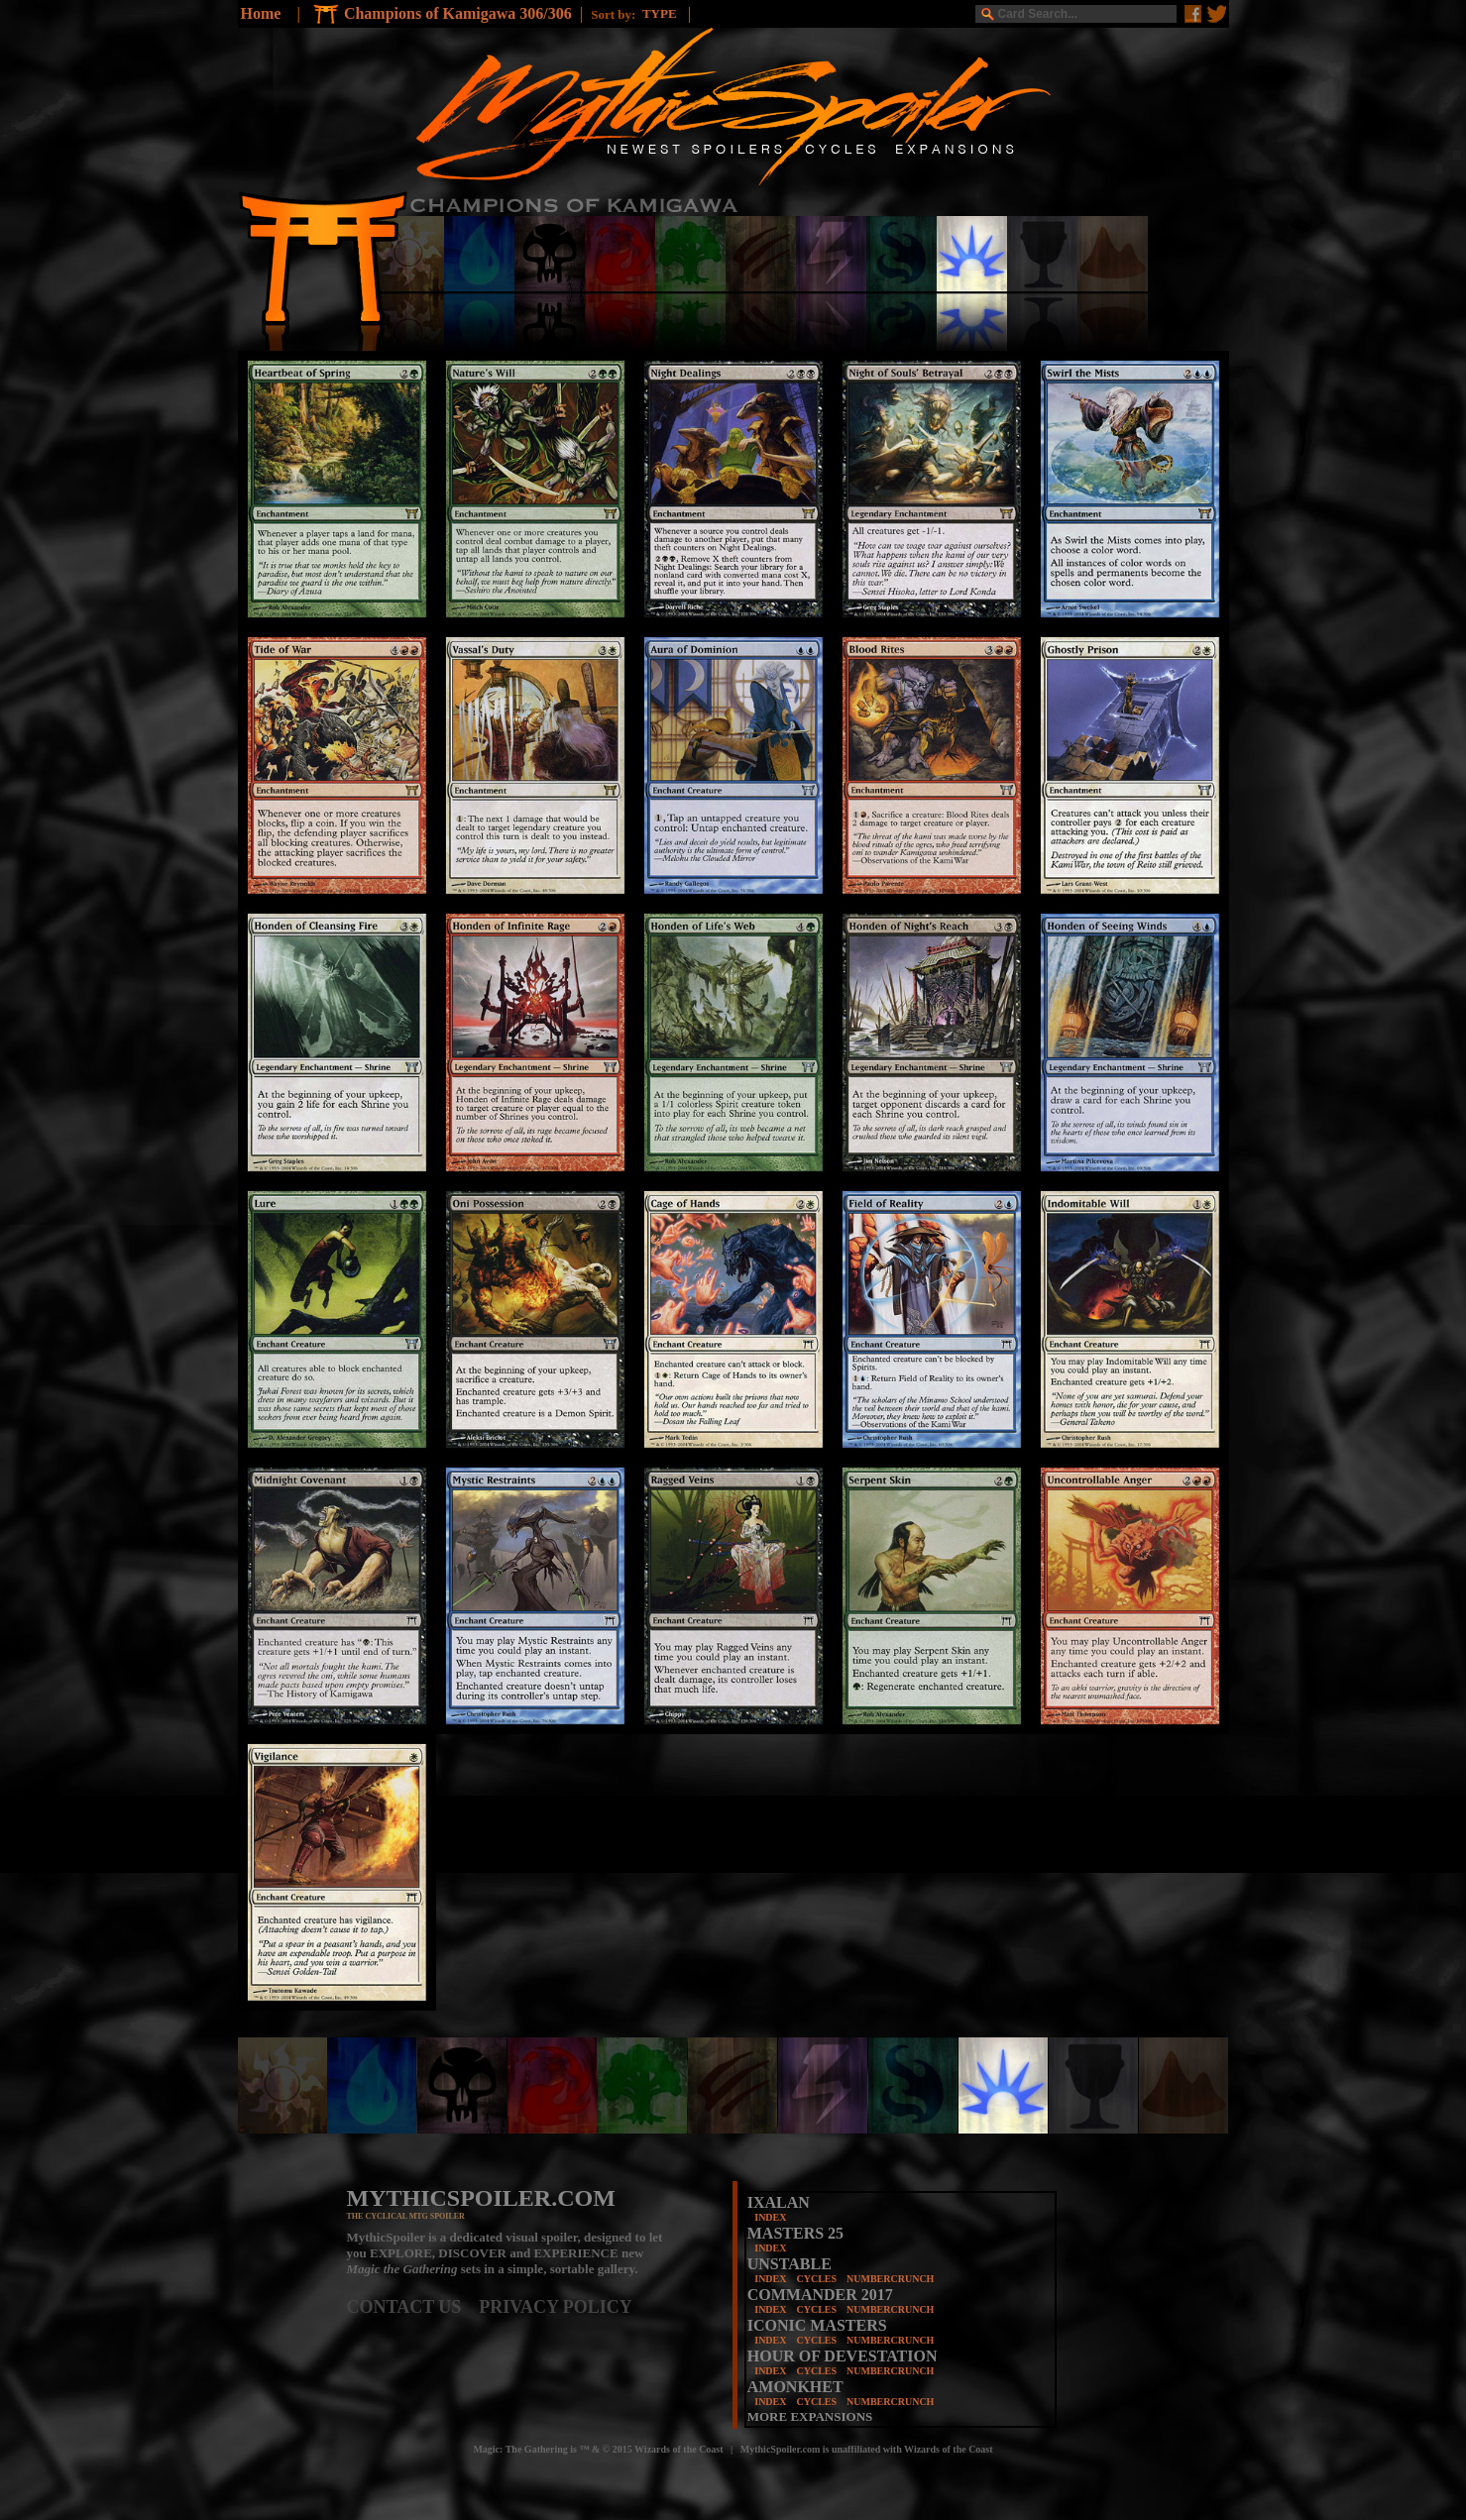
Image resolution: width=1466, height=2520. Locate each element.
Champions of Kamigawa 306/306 (458, 13)
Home (261, 13)
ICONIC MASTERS (817, 2325)
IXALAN (778, 2202)
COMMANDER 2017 (820, 2294)
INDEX (770, 2217)
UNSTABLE (789, 2263)
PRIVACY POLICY (555, 2307)
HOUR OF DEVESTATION (842, 2356)
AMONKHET (795, 2386)
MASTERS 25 (795, 2233)
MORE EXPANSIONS (810, 2416)
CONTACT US (413, 2307)
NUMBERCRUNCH (890, 2278)
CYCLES (816, 2278)
